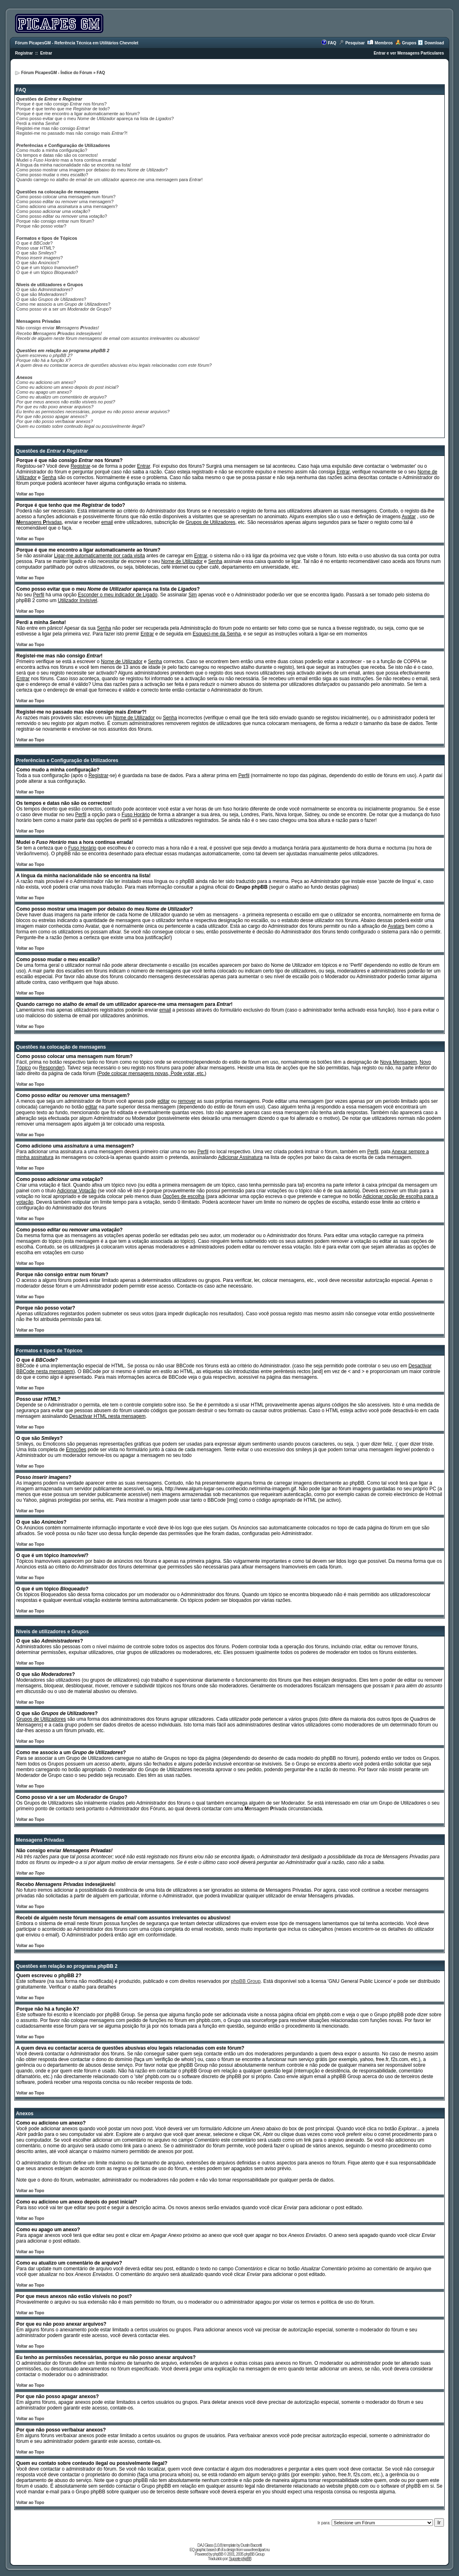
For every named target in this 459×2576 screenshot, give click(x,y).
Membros (384, 43)
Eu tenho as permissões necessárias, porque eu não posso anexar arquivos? (93, 411)
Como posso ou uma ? (61, 216)
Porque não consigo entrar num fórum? (55, 221)
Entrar (46, 53)
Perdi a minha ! (37, 123)
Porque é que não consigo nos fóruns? (61, 103)
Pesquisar (355, 43)
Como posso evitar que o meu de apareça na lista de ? (95, 118)
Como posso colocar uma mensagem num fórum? (66, 196)
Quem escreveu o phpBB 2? (44, 355)
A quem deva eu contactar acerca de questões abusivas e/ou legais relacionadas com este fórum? (114, 365)
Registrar (24, 53)
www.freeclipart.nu (257, 2550)
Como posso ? (53, 211)
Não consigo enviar (57, 327)
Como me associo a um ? (63, 304)
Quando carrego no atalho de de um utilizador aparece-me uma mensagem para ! (109, 179)
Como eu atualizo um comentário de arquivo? (61, 396)
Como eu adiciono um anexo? (46, 382)
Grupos (409, 43)
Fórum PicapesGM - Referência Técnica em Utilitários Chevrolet (76, 43)
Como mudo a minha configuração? (51, 150)
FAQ (332, 43)
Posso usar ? (35, 247)
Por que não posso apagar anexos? (51, 416)
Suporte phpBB (240, 2558)
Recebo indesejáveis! (59, 333)
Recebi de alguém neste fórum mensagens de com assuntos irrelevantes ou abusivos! (107, 338)
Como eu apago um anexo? (44, 392)
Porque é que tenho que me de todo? (63, 108)
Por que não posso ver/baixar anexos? (54, 421)
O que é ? (34, 243)
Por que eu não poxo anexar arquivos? (55, 406)
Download (434, 43)
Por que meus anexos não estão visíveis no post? (65, 401)
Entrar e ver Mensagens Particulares (409, 53)
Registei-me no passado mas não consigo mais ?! (71, 133)
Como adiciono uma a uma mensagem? (67, 206)
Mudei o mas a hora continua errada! (66, 160)
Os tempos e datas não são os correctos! (57, 155)
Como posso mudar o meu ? (52, 174)
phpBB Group (246, 1981)
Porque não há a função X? (43, 360)
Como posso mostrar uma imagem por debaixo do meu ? (92, 169)
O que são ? (36, 252)
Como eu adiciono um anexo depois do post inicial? (67, 387)
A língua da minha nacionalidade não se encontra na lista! (73, 164)
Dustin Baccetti (251, 2545)
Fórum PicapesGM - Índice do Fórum (56, 72)
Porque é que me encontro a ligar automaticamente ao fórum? (78, 113)
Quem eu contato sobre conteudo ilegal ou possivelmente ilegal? (80, 426)
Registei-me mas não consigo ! (53, 128)
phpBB (218, 2554)
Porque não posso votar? (41, 225)
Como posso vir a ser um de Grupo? (63, 309)
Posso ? (39, 257)
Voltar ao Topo (30, 494)
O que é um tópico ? (47, 267)
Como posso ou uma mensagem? (65, 201)
